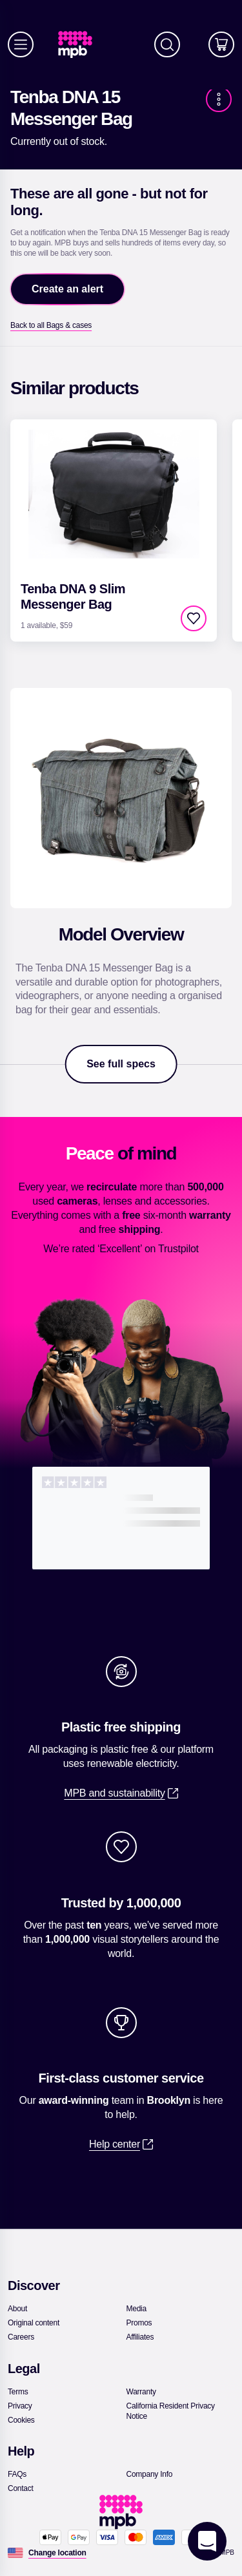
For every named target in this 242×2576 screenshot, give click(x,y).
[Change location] (57, 2553)
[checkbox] (194, 618)
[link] (80, 45)
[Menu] (21, 44)
